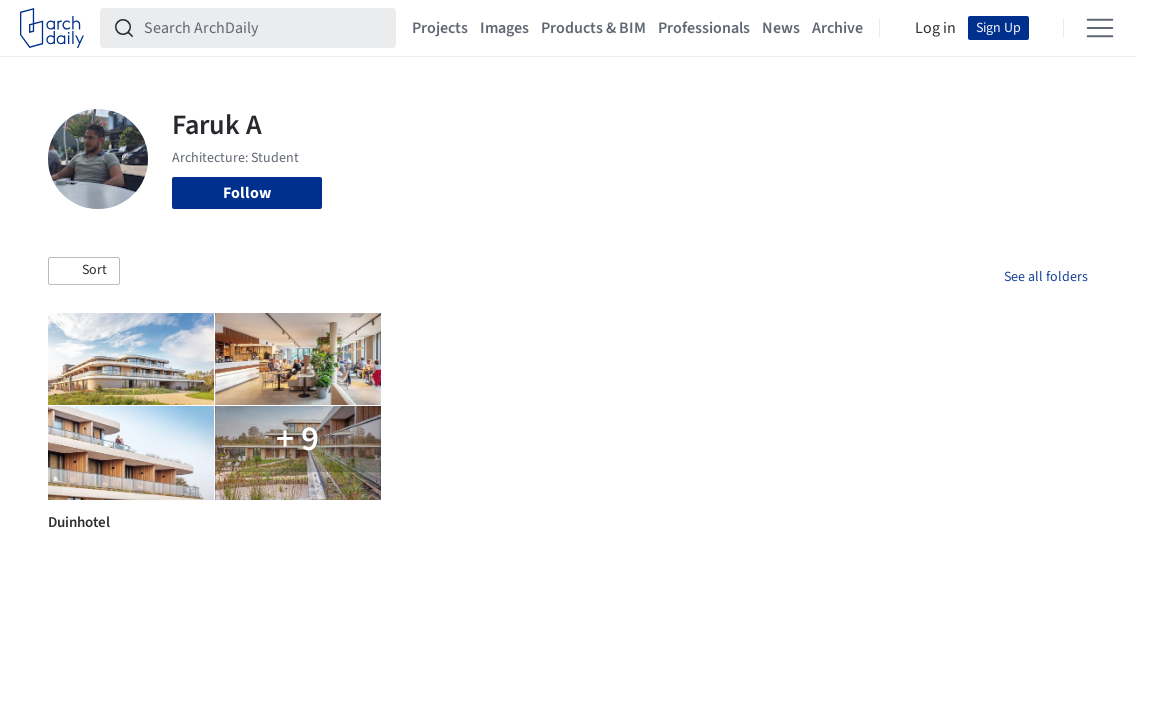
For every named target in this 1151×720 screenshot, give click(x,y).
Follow (247, 193)
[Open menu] (1100, 28)
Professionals (704, 28)
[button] (84, 271)
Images (504, 28)
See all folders (1046, 277)
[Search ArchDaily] (264, 28)
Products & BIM (593, 28)
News (781, 28)
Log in (935, 28)
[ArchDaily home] (52, 28)
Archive (837, 28)
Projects (440, 28)
